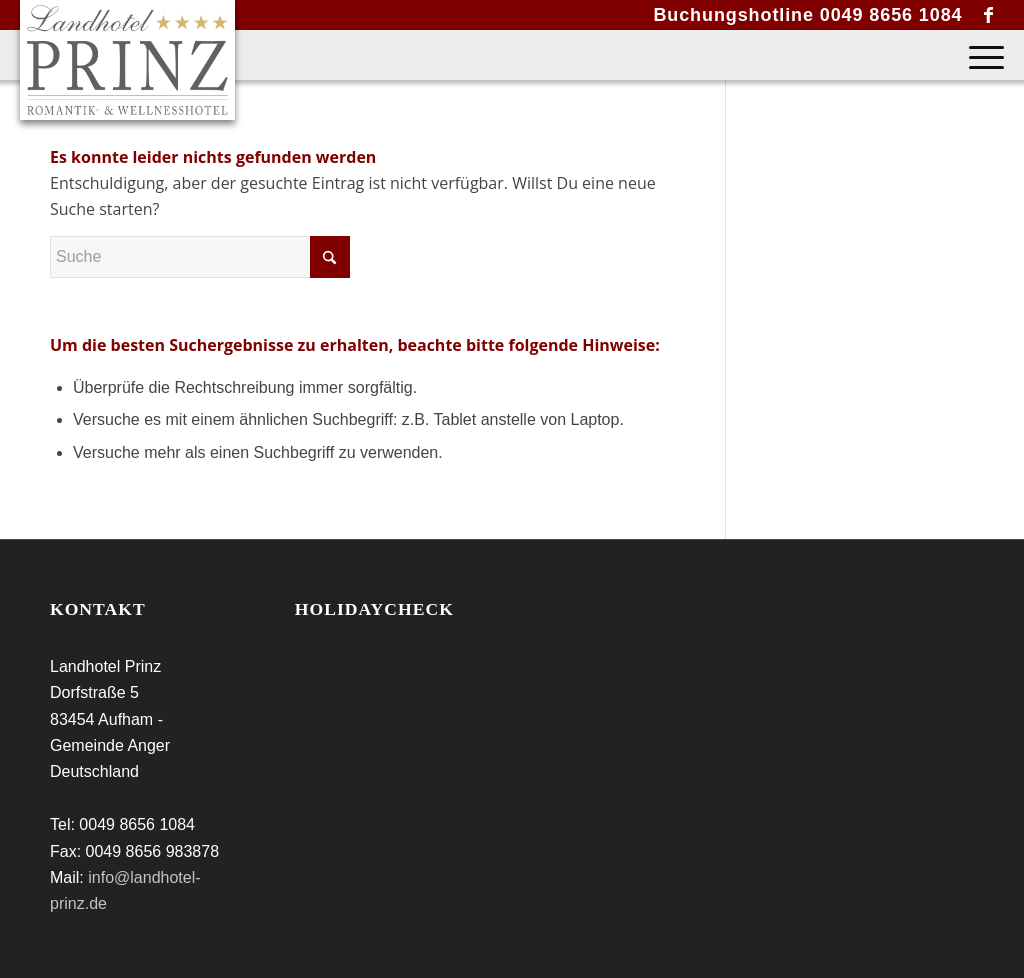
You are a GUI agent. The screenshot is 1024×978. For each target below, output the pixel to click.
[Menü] (980, 55)
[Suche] (200, 257)
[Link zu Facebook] (989, 15)
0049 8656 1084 (891, 15)
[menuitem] (980, 55)
